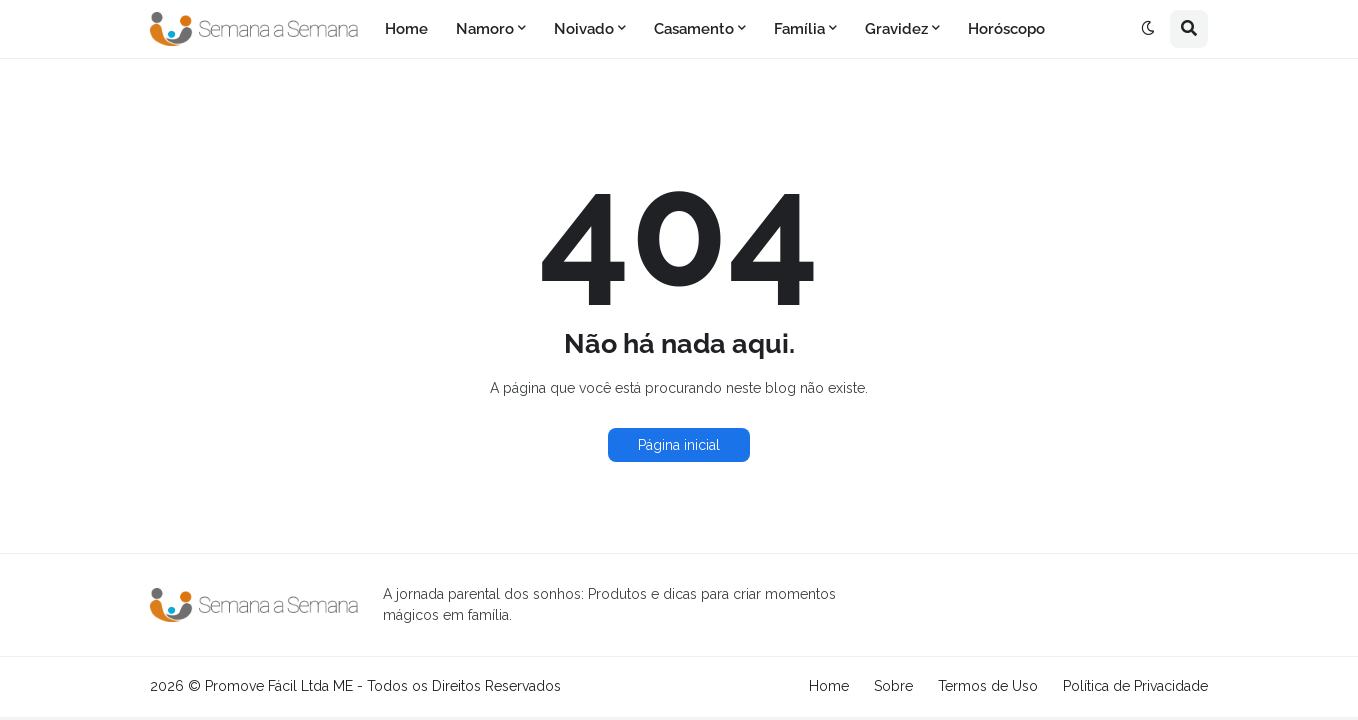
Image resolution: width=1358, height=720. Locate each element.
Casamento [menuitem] (694, 29)
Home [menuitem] (406, 29)
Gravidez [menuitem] (896, 29)
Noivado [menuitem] (584, 29)
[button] (1148, 29)
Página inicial (679, 445)
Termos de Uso (988, 686)
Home (829, 686)
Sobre (893, 686)
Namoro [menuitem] (485, 29)
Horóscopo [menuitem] (1006, 29)
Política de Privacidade (1135, 686)
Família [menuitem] (799, 29)
